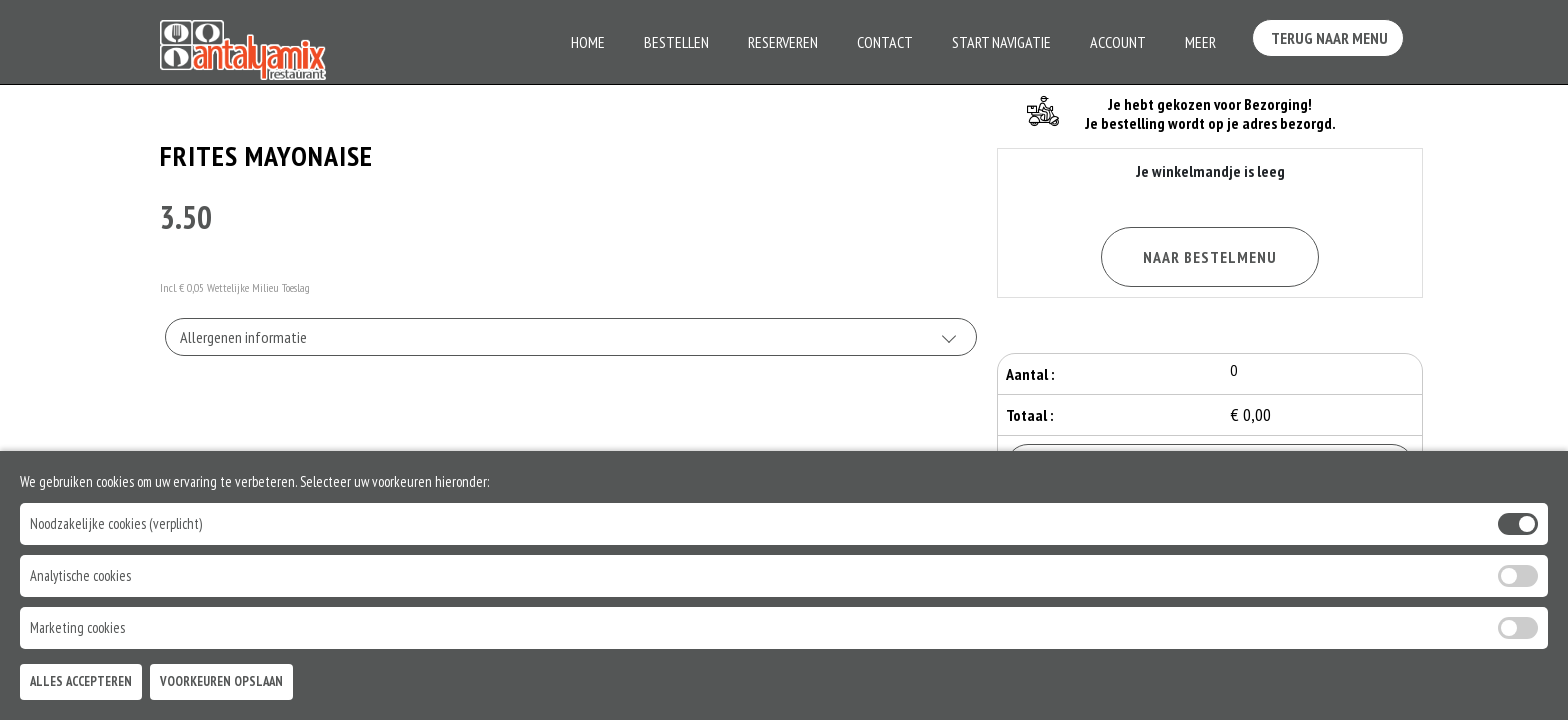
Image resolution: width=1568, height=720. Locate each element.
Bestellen (676, 42)
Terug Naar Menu (1332, 40)
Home (588, 42)
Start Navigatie (1001, 42)
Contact (885, 42)
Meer (1200, 42)
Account (1118, 42)
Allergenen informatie (243, 337)
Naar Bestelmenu (1210, 257)
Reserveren (783, 42)
